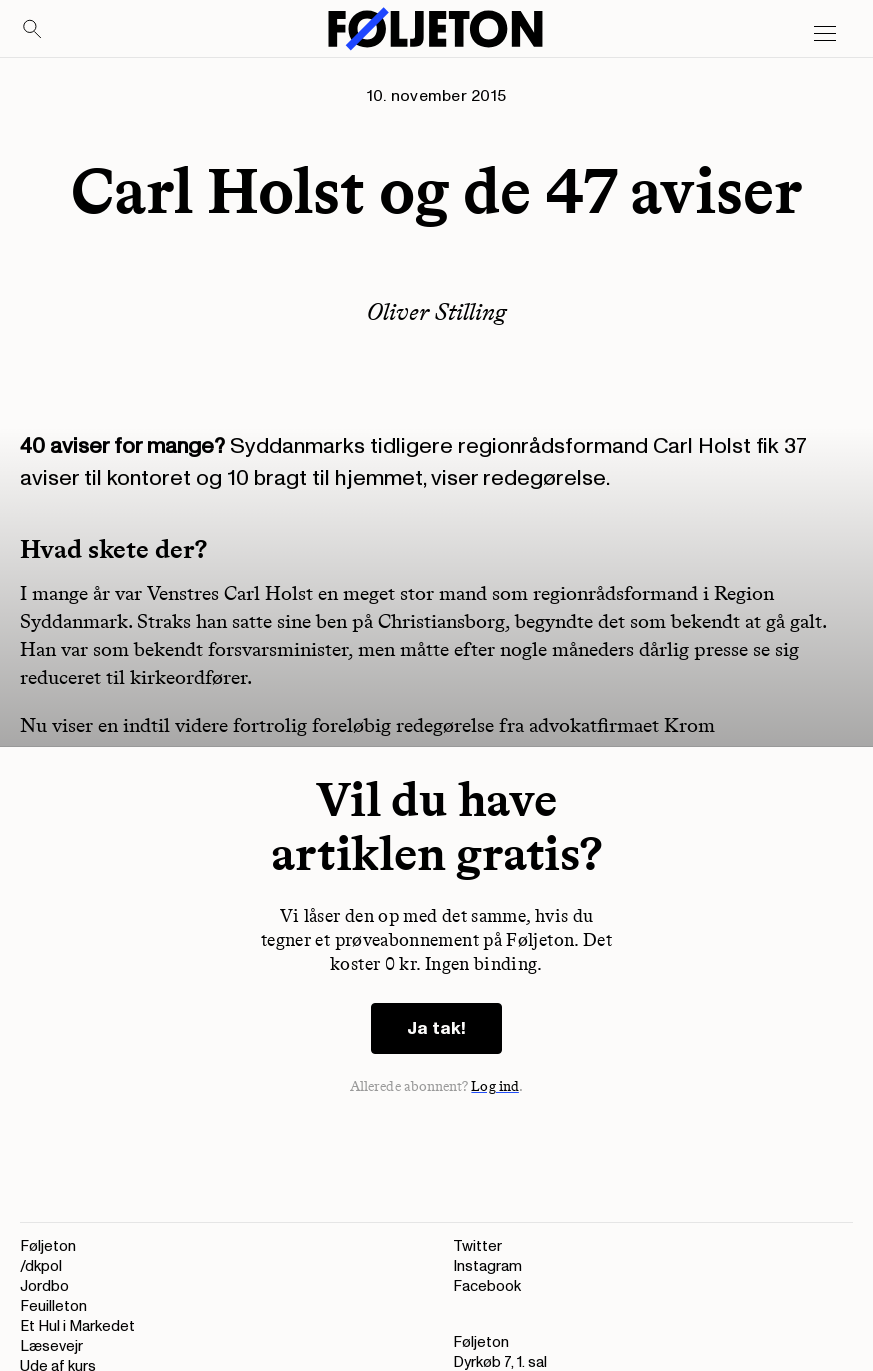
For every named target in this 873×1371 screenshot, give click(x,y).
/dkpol (41, 1266)
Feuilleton (53, 1306)
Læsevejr (51, 1346)
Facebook (487, 1286)
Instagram (487, 1266)
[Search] (33, 30)
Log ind (495, 1086)
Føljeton (48, 1246)
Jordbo (44, 1286)
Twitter (477, 1246)
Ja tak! (436, 1028)
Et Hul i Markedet (77, 1326)
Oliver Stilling (437, 311)
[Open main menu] (825, 34)
